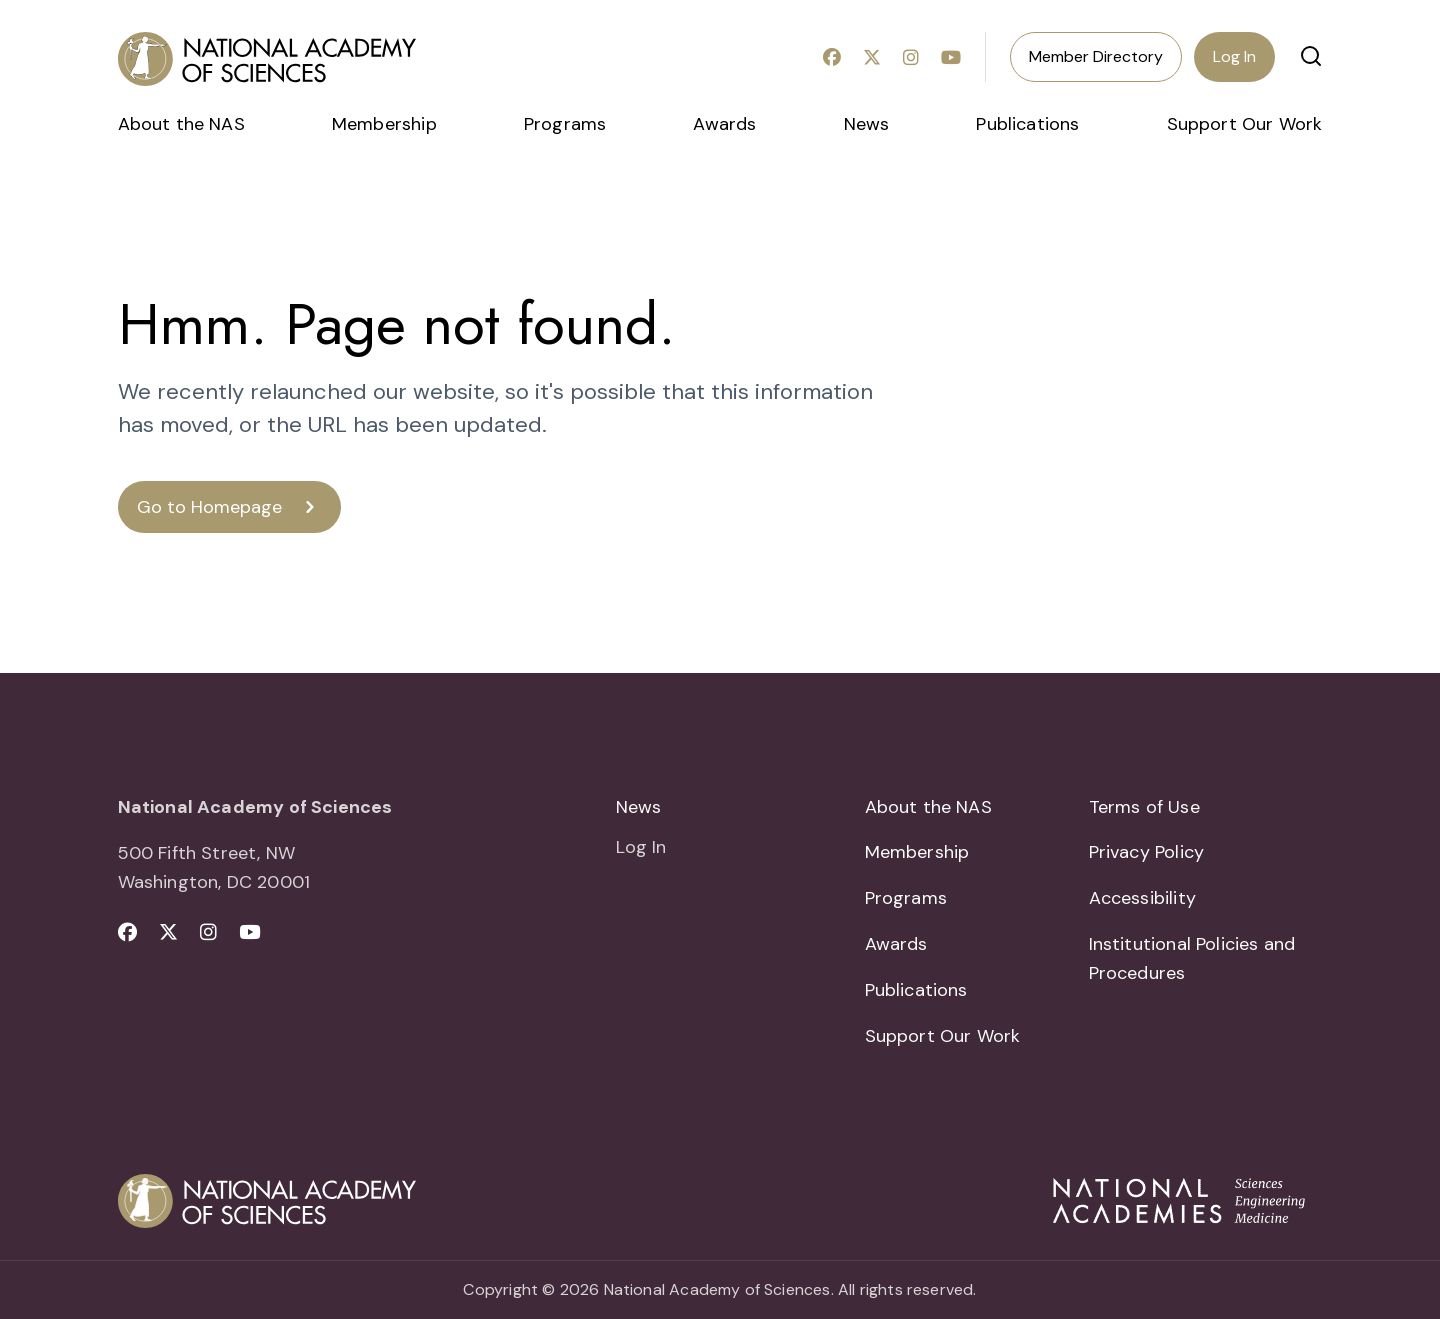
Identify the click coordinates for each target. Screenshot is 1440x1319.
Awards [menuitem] (724, 124)
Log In (1234, 56)
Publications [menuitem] (1027, 124)
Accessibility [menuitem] (1142, 898)
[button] (1311, 56)
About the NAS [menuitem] (181, 124)
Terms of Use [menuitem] (1144, 807)
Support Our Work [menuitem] (1245, 124)
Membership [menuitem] (384, 124)
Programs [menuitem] (565, 124)
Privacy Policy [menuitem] (1147, 852)
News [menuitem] (867, 124)
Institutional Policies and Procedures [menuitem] (1192, 958)
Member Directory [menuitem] (1096, 56)
